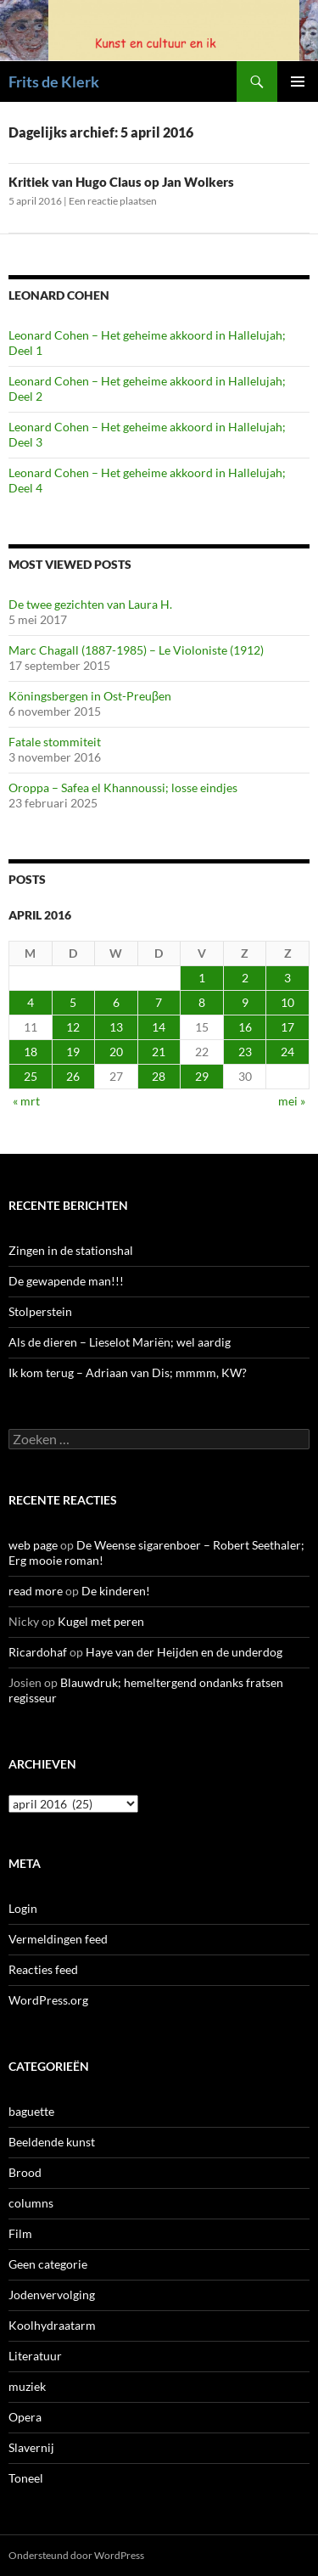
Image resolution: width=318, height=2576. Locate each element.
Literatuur (35, 2355)
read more (35, 1590)
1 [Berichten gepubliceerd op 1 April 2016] (201, 977)
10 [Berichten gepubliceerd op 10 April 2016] (287, 1002)
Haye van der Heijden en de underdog (184, 1652)
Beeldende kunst (51, 2141)
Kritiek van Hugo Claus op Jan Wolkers (121, 181)
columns (30, 2203)
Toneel (25, 2478)
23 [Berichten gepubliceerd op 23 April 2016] (245, 1051)
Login (22, 1908)
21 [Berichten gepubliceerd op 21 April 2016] (158, 1051)
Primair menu (297, 81)
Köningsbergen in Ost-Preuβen (89, 696)
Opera (25, 2417)
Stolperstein (40, 1311)
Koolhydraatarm (52, 2325)
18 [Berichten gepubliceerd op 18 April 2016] (30, 1051)
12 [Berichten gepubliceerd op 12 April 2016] (73, 1027)
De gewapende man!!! (66, 1281)
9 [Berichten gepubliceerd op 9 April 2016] (245, 1002)
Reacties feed (43, 1969)
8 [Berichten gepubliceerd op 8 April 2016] (201, 1002)
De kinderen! (115, 1590)
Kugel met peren (101, 1621)
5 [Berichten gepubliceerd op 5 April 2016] (73, 1002)
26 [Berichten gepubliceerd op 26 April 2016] (73, 1076)
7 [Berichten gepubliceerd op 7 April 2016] (158, 1002)
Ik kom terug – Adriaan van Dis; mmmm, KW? (127, 1372)
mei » (291, 1101)
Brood (25, 2172)
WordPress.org (48, 2000)
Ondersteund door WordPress (76, 2555)
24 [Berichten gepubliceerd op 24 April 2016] (287, 1051)
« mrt (26, 1101)
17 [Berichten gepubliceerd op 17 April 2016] (287, 1027)
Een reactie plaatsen (113, 200)
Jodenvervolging (51, 2294)
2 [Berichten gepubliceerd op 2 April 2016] (245, 977)
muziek (27, 2386)
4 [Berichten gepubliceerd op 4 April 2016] (30, 1002)
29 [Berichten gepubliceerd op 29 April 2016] (202, 1076)
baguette (31, 2111)
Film (20, 2233)
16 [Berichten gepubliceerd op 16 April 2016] (245, 1027)
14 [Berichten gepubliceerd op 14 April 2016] (158, 1027)
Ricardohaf (37, 1652)
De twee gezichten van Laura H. (90, 604)
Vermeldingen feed (58, 1939)
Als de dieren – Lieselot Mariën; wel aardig (119, 1342)
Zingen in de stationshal (70, 1250)
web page (33, 1545)
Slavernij (31, 2447)
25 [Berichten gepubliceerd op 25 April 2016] (30, 1076)
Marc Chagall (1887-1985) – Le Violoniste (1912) (136, 650)
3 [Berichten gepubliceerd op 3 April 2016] (287, 977)
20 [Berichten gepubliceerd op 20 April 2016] (116, 1051)
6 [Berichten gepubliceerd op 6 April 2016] (116, 1002)
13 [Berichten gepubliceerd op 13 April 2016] (116, 1027)
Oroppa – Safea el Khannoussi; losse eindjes (122, 787)
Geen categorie (47, 2264)
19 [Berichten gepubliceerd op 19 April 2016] (73, 1051)
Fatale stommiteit (54, 741)
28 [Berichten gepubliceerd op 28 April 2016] (158, 1076)
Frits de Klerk (53, 81)
